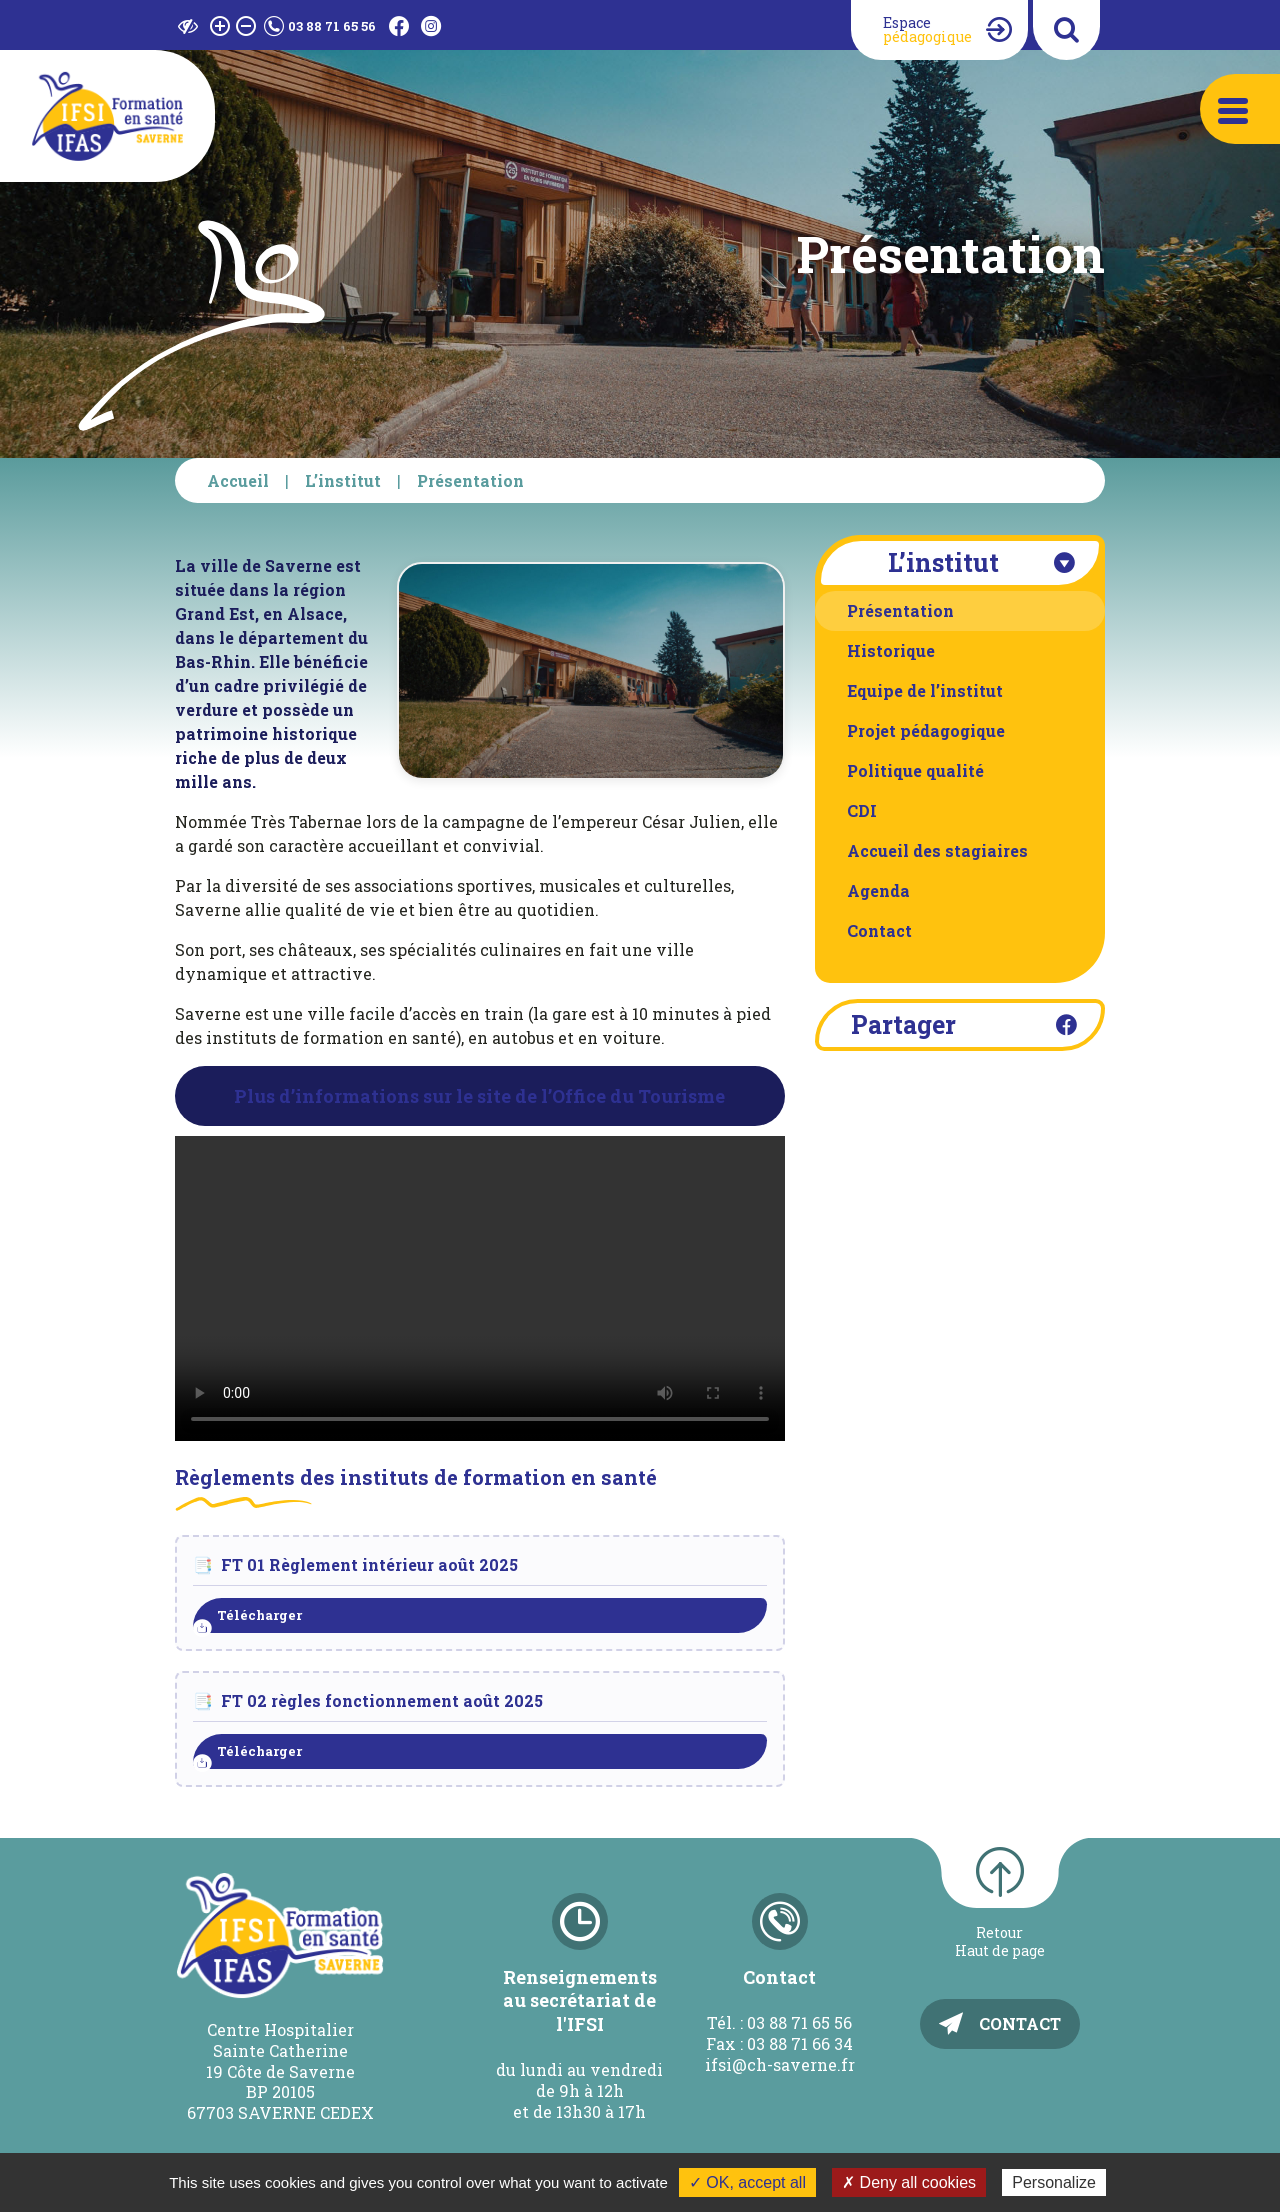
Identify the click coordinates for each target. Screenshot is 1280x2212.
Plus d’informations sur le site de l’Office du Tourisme (479, 1096)
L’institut (343, 480)
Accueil (238, 480)
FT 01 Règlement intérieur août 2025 (369, 1564)
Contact (1020, 2023)
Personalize (1054, 2182)
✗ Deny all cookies (909, 2182)
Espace (927, 29)
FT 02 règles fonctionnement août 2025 (382, 1700)
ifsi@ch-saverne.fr (780, 2064)
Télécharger (259, 1615)
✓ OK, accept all (747, 2182)
